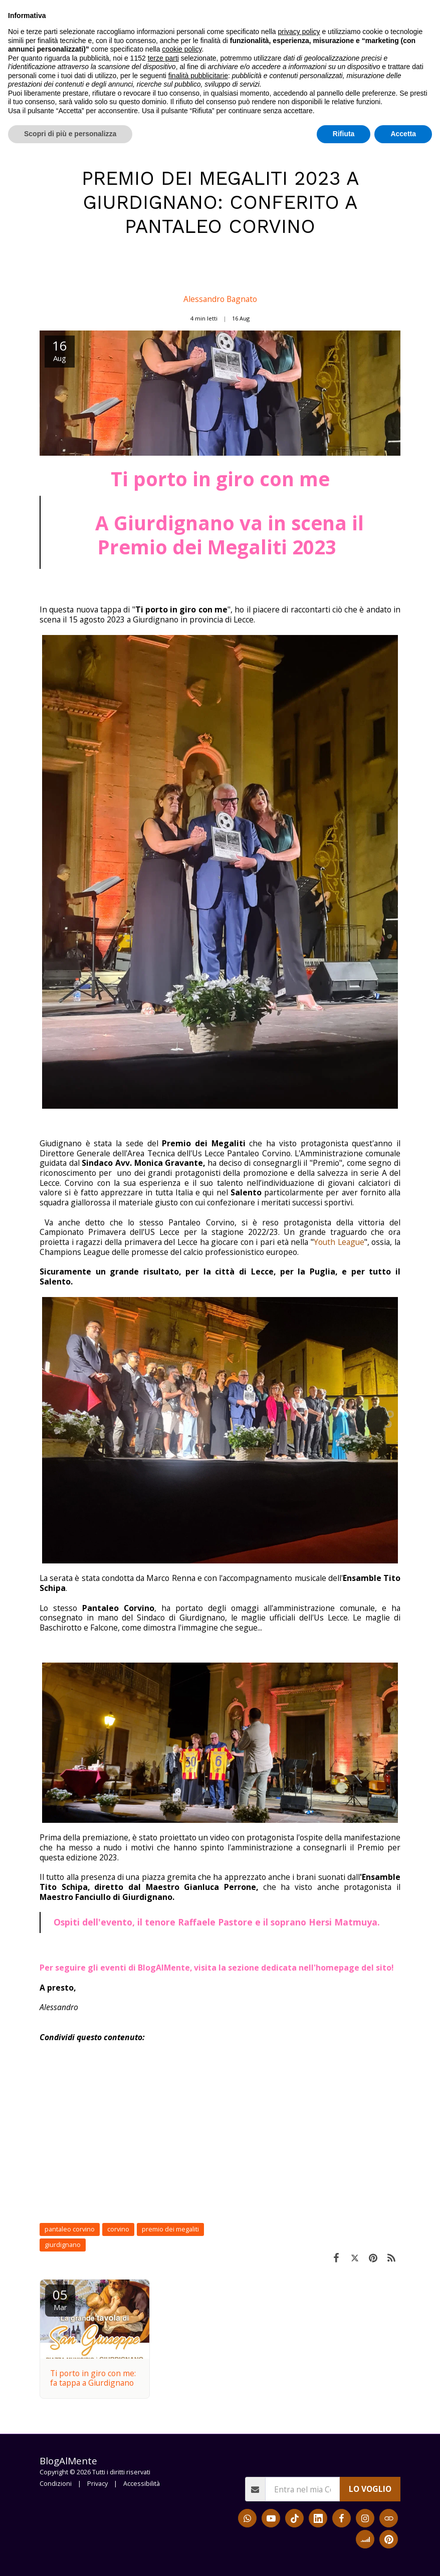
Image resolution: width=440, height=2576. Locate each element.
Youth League (339, 1241)
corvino (118, 2229)
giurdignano (63, 2244)
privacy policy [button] (299, 2454)
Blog (73, 148)
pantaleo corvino (70, 2229)
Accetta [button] (403, 2556)
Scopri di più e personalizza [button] (70, 2556)
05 (60, 2299)
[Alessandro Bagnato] (220, 273)
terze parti (163, 2481)
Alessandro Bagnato (220, 298)
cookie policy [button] (181, 2472)
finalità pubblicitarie (198, 2498)
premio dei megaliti (170, 2229)
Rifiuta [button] (344, 2556)
